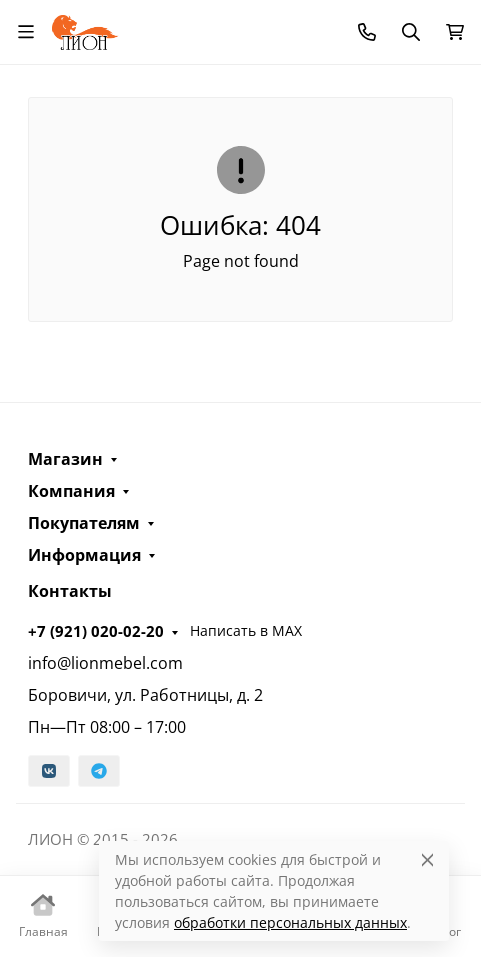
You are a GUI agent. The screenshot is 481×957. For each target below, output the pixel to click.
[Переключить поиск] (411, 32)
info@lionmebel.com (105, 663)
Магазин (65, 459)
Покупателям (84, 523)
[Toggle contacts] (367, 32)
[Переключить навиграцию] (26, 32)
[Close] (427, 859)
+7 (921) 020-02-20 (96, 631)
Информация (84, 555)
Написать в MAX (246, 630)
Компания (71, 491)
